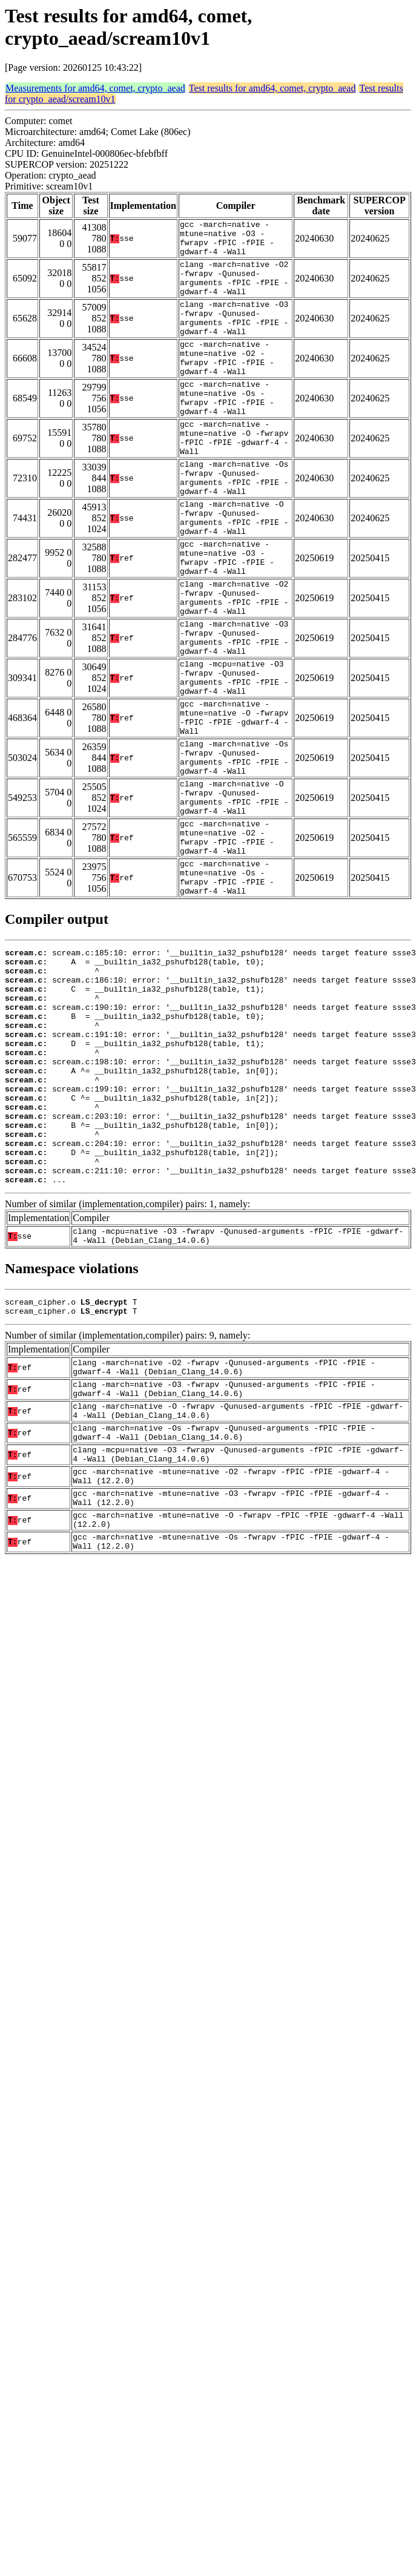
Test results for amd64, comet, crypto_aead (272, 88)
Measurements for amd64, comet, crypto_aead (95, 88)
